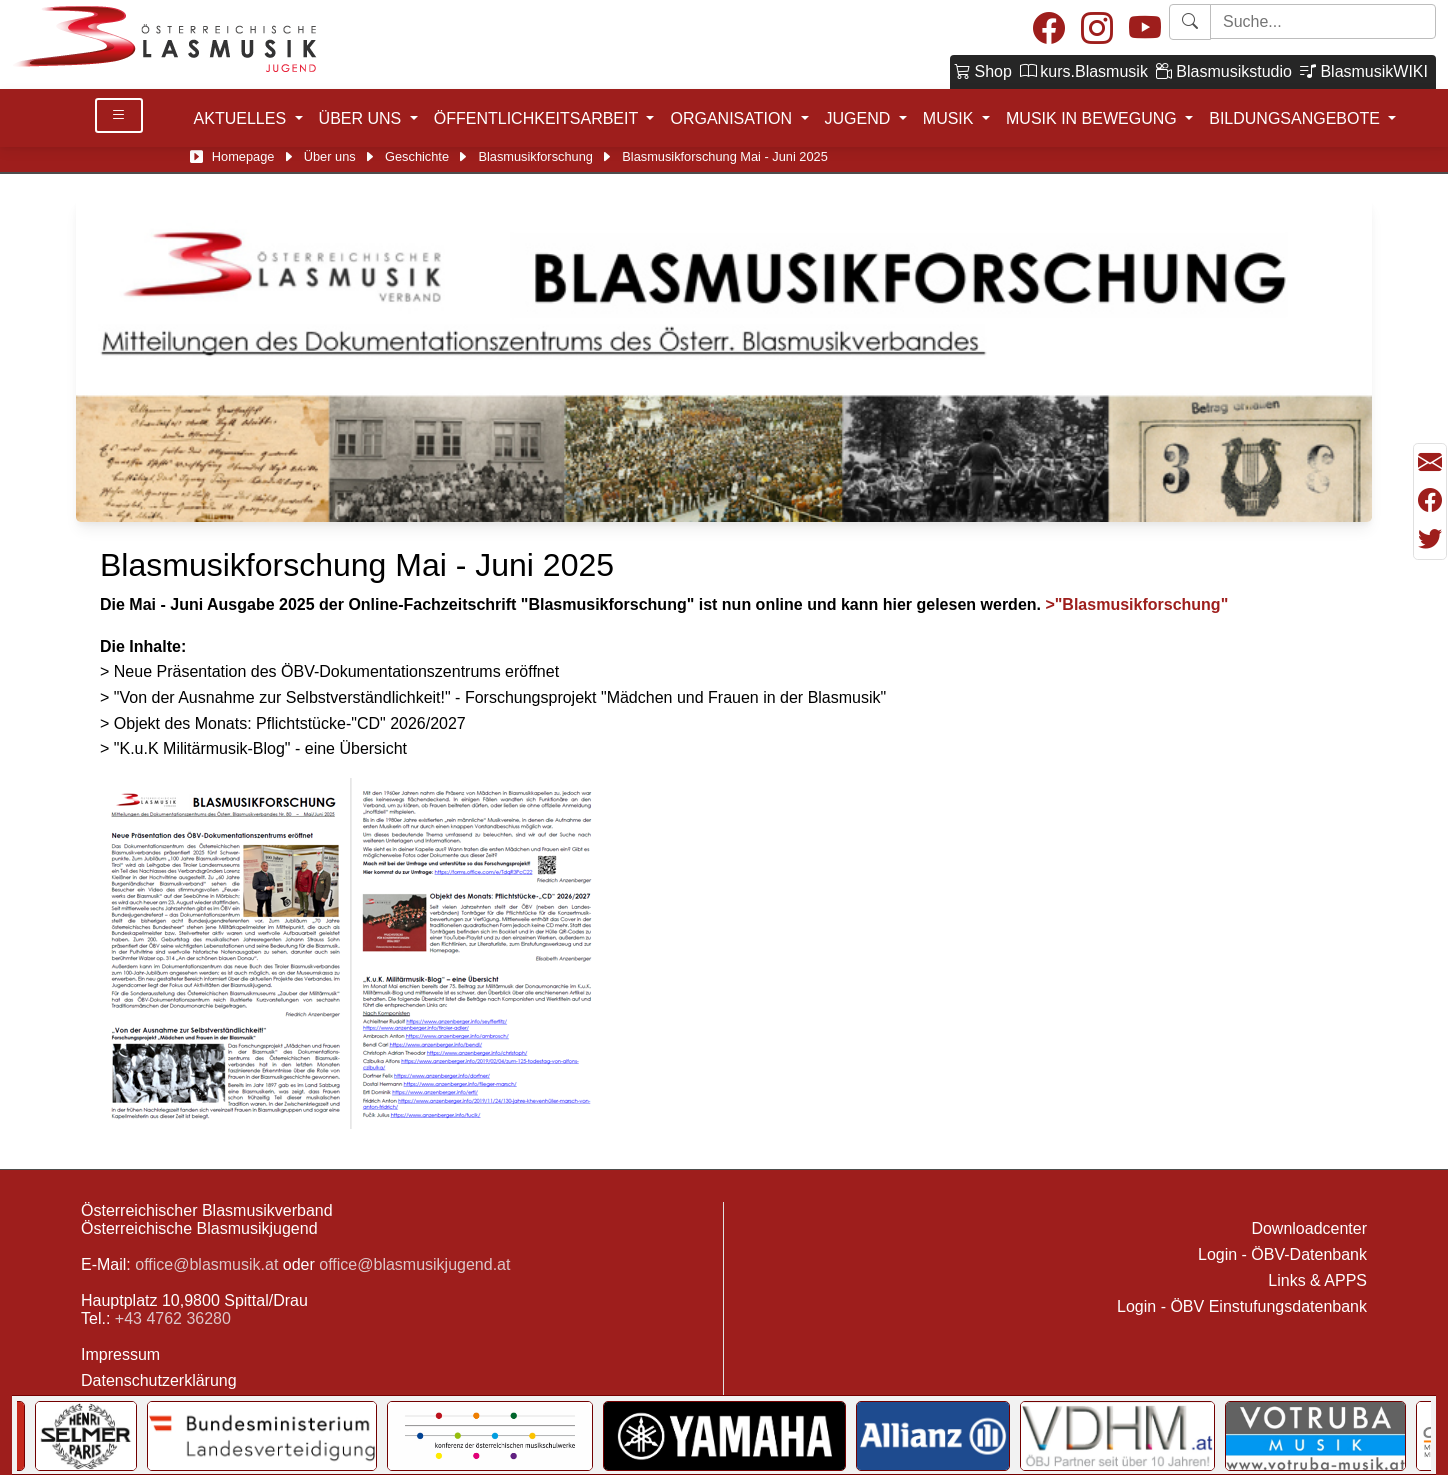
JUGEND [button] (860, 118)
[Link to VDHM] (1117, 1436)
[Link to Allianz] (933, 1436)
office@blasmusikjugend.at (414, 1264)
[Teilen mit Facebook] (1430, 501)
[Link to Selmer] (86, 1436)
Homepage (243, 156)
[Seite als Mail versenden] (1430, 463)
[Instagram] (1097, 29)
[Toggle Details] (119, 115)
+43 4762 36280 (173, 1318)
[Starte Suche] (1323, 21)
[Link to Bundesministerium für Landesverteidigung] (262, 1436)
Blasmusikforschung (535, 156)
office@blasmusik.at (206, 1264)
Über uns (330, 156)
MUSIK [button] (950, 118)
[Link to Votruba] (1315, 1436)
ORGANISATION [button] (733, 118)
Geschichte (417, 156)
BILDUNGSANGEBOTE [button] (1296, 118)
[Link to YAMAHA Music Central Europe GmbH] (724, 1436)
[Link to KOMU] (490, 1436)
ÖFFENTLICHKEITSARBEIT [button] (538, 118)
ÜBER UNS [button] (362, 118)
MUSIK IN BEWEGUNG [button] (1093, 118)
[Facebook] (1049, 29)
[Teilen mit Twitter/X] (1430, 539)
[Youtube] (1145, 29)
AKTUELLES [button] (242, 118)
